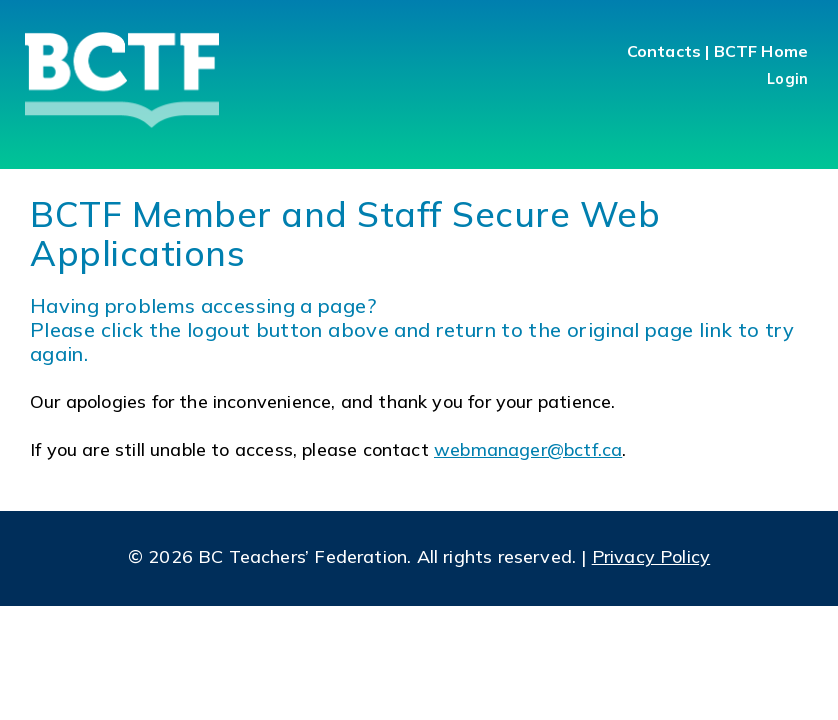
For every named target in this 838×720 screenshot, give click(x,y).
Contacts (664, 51)
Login (787, 79)
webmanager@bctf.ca (528, 449)
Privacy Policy (651, 556)
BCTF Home (761, 51)
